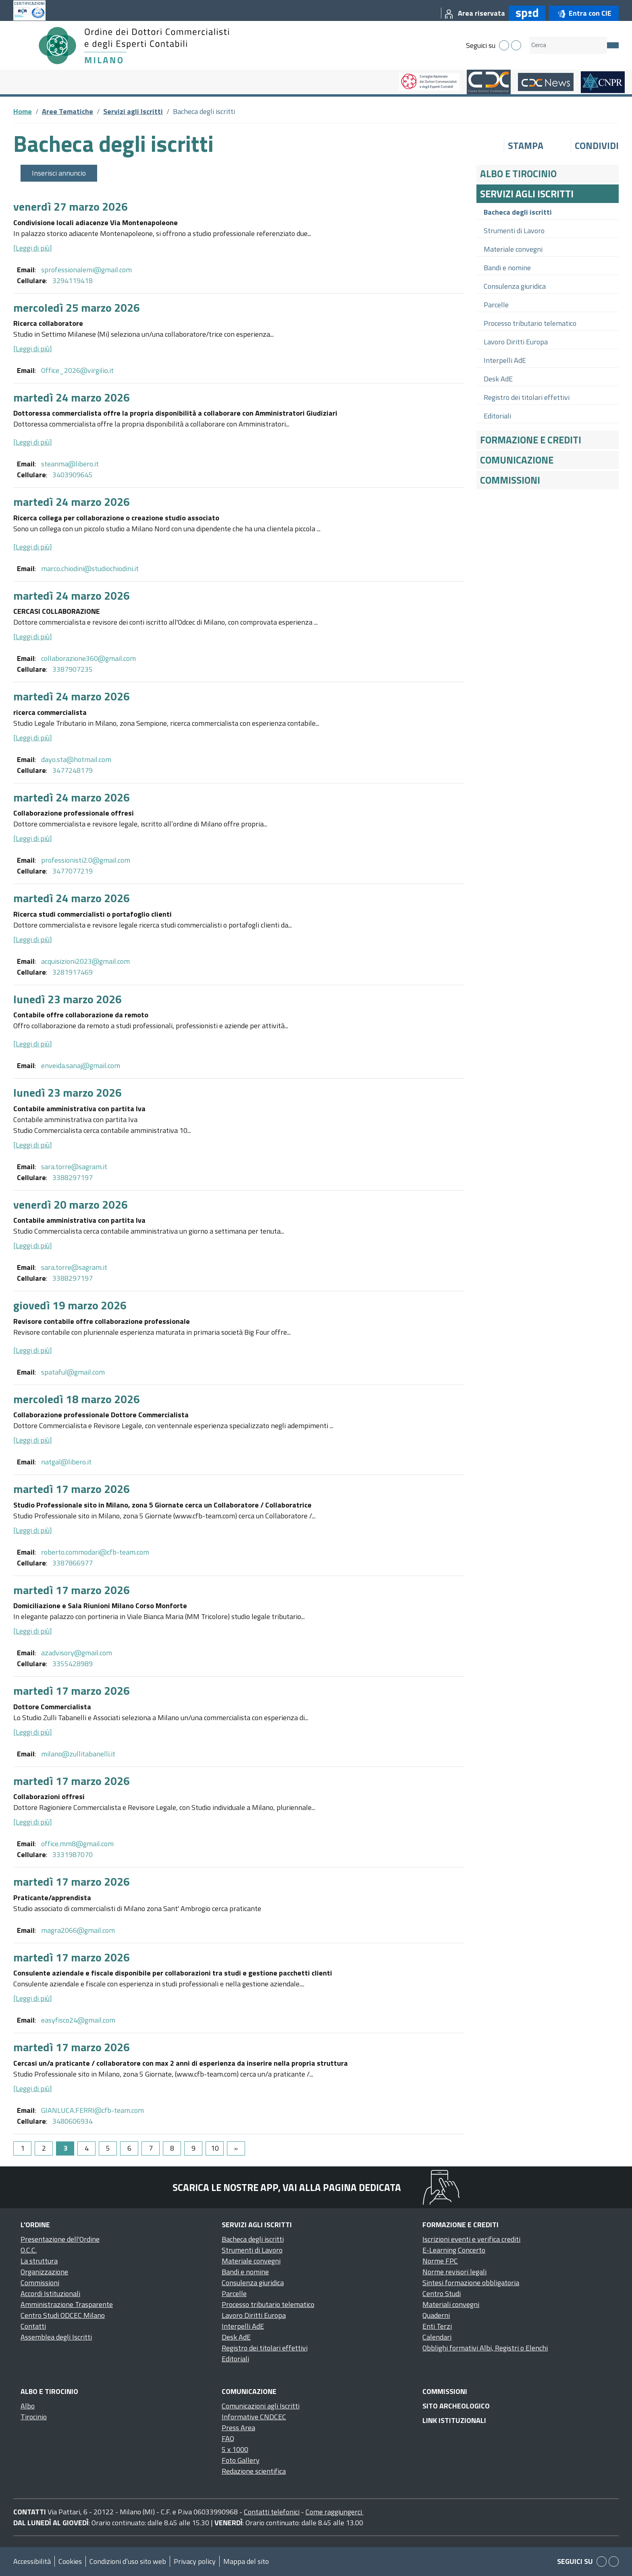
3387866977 (72, 1562)
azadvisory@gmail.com (76, 1652)
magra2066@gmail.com (78, 1930)
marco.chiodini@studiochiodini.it (90, 568)
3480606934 (72, 2121)
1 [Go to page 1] (23, 2148)
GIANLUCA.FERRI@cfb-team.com (92, 2110)
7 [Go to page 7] (151, 2148)
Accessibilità (32, 2561)
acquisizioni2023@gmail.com (85, 961)
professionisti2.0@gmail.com (85, 860)
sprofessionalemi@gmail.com (86, 269)
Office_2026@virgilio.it (77, 370)
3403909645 (72, 474)
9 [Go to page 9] (193, 2148)
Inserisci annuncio (59, 173)
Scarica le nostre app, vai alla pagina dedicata (287, 2187)
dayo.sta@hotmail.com (76, 759)
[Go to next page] (236, 2148)
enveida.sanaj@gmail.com (80, 1065)
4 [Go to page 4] (87, 2148)
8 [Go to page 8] (172, 2148)
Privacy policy (195, 2561)
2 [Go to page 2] (44, 2148)
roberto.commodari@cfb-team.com (95, 1552)
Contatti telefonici (271, 2511)
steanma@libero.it (70, 463)
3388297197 (72, 1177)
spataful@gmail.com (73, 1372)
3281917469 (72, 972)
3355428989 (72, 1663)
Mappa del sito (246, 2561)
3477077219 (72, 871)
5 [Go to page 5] (108, 2148)
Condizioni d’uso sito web (127, 2561)
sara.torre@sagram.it (74, 1166)
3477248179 (72, 770)
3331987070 (72, 1854)
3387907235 (72, 669)
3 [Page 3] (65, 2148)
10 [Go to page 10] (215, 2148)
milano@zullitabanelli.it (78, 1753)
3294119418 (72, 280)
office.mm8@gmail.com (77, 1843)
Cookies (70, 2561)
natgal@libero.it (66, 1461)
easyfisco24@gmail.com (78, 2020)
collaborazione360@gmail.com (88, 658)
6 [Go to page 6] (129, 2148)
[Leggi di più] (32, 247)
